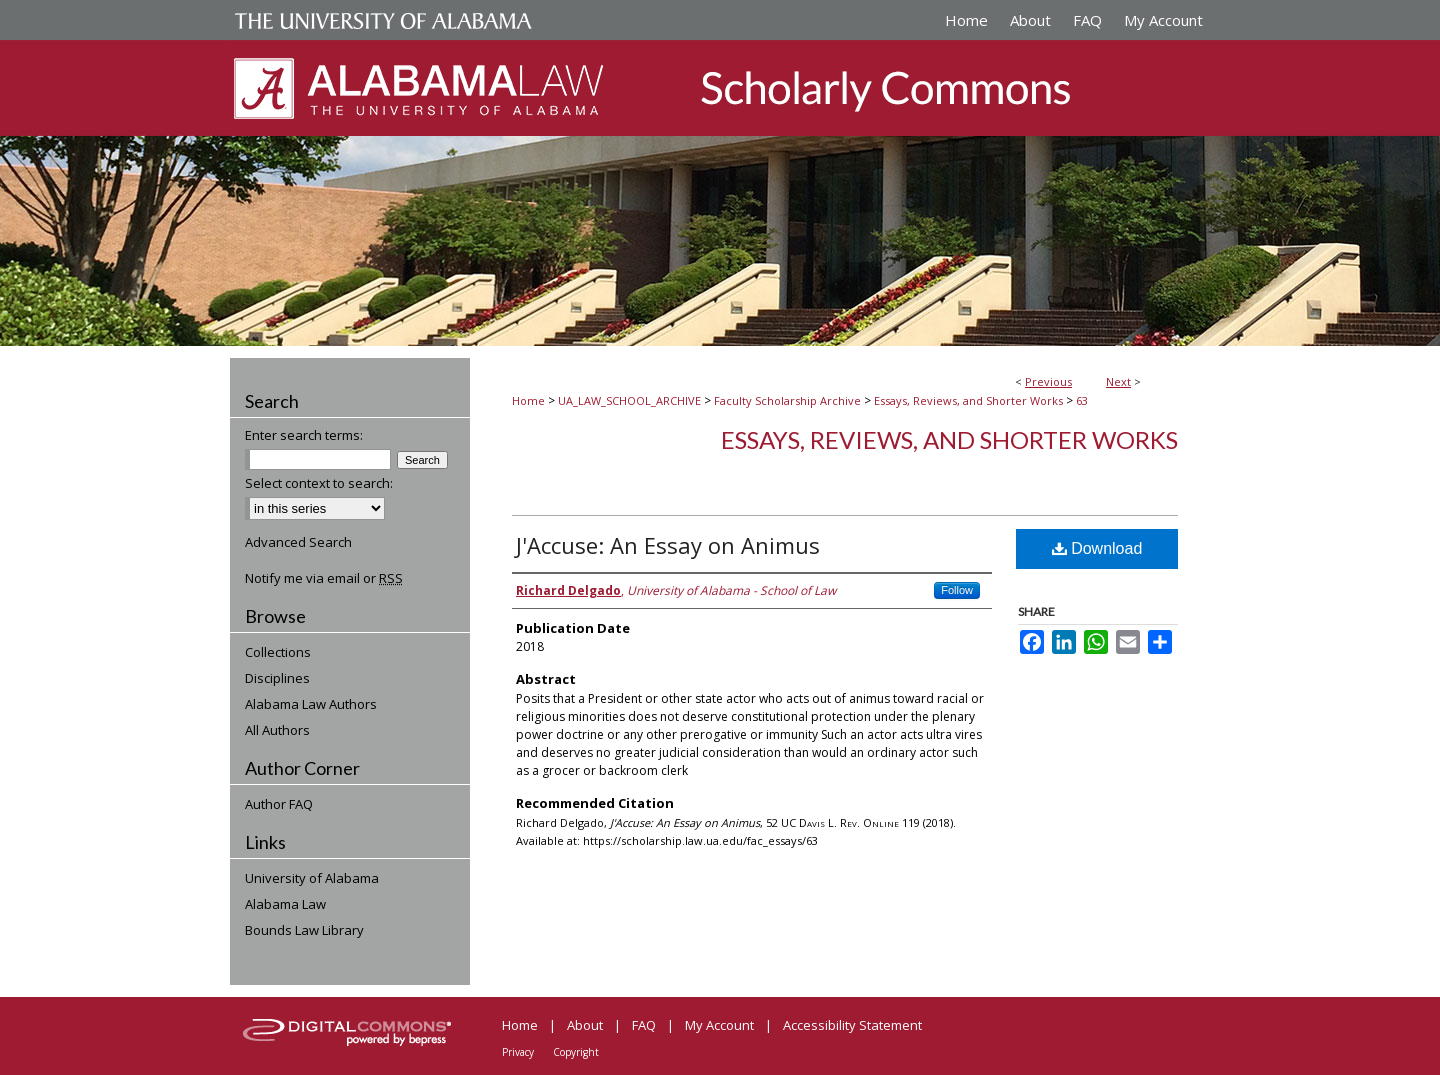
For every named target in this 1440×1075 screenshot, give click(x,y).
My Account (719, 1025)
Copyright (576, 1052)
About (585, 1025)
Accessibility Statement (852, 1025)
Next (1118, 381)
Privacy (518, 1052)
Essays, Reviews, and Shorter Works (968, 400)
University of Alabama (312, 878)
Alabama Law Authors (311, 704)
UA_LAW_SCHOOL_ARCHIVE (629, 400)
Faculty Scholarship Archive (787, 400)
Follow (957, 590)
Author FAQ (279, 804)
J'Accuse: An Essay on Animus (668, 545)
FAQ (644, 1025)
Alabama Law (285, 904)
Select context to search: (319, 483)
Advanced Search (298, 542)
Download (1097, 548)
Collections (278, 652)
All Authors (277, 730)
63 (1082, 400)
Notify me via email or (324, 578)
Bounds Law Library (304, 930)
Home (528, 400)
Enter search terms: (304, 435)
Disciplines (277, 678)
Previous (1048, 381)
